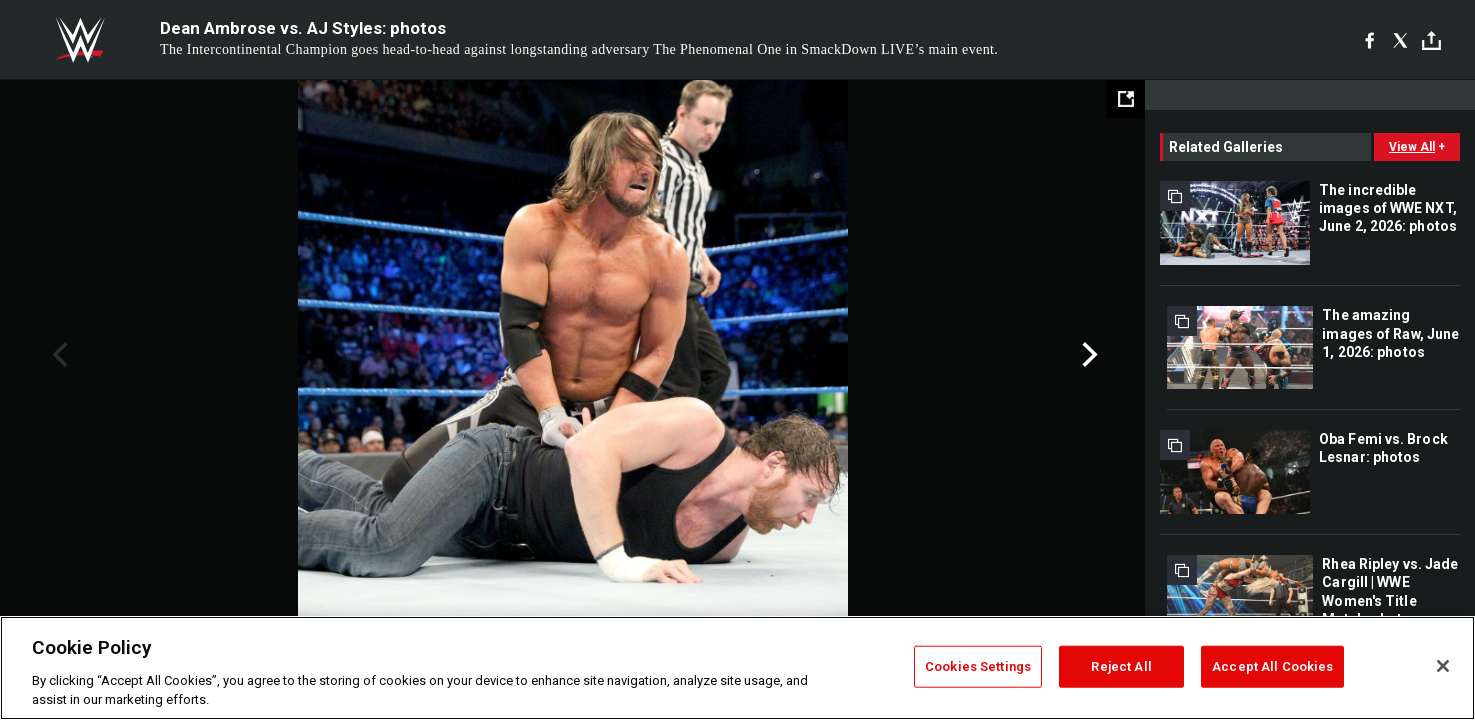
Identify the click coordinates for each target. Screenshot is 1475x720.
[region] (737, 668)
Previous (57, 355)
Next (1087, 355)
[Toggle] (1431, 40)
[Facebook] (1369, 40)
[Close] (1443, 666)
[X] (1400, 40)
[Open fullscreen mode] (1126, 99)
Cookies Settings (978, 666)
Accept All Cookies (1272, 666)
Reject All (1121, 666)
